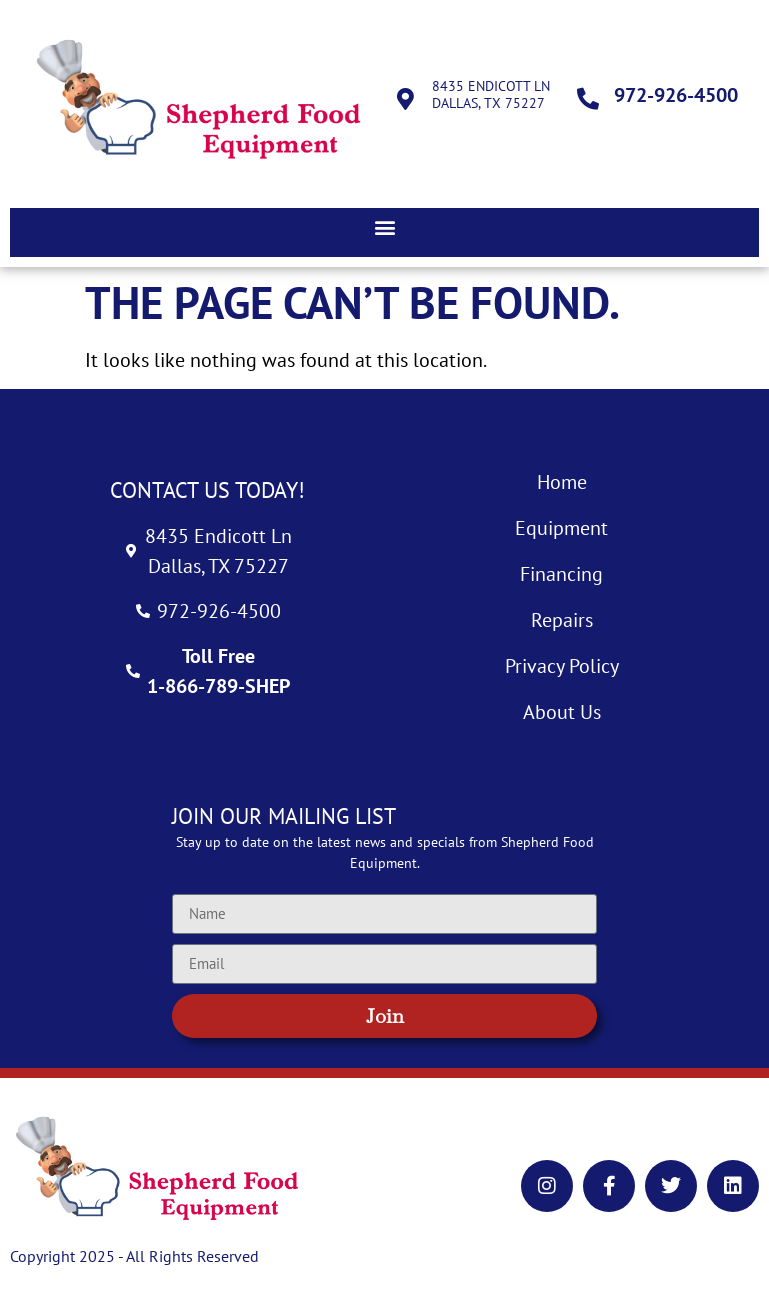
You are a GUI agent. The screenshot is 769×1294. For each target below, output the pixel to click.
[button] (384, 227)
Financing (561, 574)
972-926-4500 (676, 95)
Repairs (562, 620)
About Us (562, 712)
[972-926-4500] (588, 99)
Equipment (561, 528)
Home (562, 482)
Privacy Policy (562, 666)
